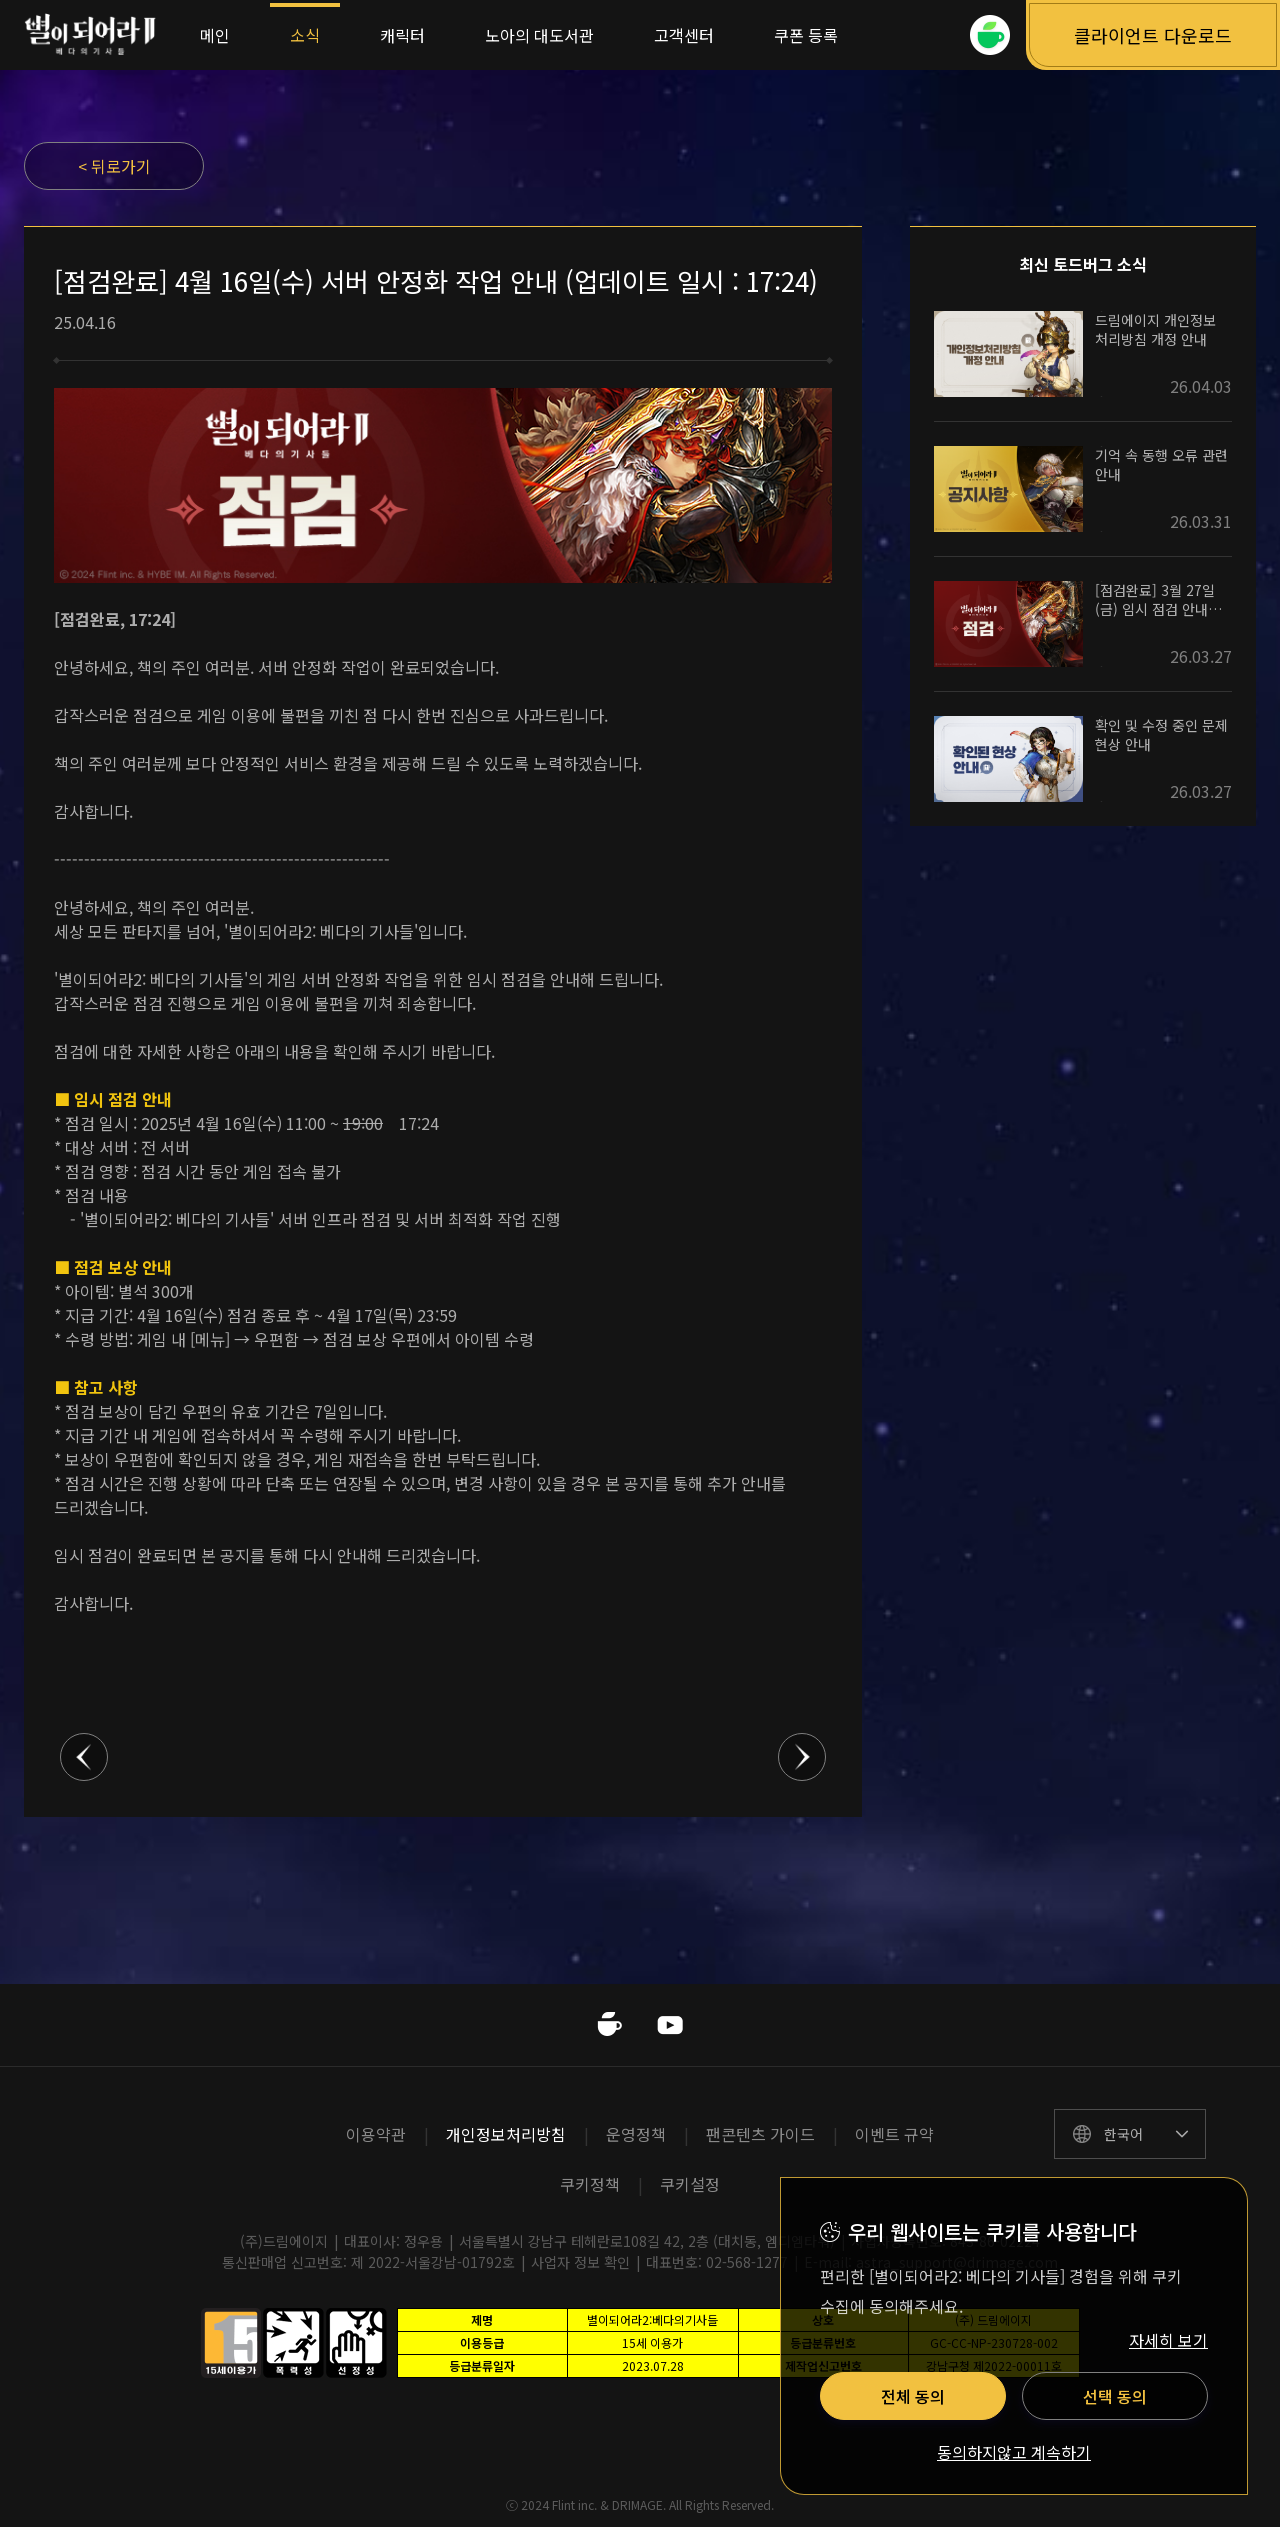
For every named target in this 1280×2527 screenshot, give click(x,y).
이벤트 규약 (894, 2134)
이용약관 (376, 2134)
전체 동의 (913, 2396)
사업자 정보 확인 (580, 2262)
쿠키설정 (690, 2184)
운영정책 (636, 2134)
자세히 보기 (1168, 2340)
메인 (215, 35)
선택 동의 (1115, 2396)
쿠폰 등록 (806, 35)
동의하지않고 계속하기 (1014, 2453)
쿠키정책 (590, 2184)
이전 (84, 1757)
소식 (305, 35)
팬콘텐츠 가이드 (760, 2134)
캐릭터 (402, 35)
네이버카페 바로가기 (610, 2025)
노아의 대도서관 (539, 35)
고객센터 (684, 35)
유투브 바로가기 (670, 2025)
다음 (802, 1757)
